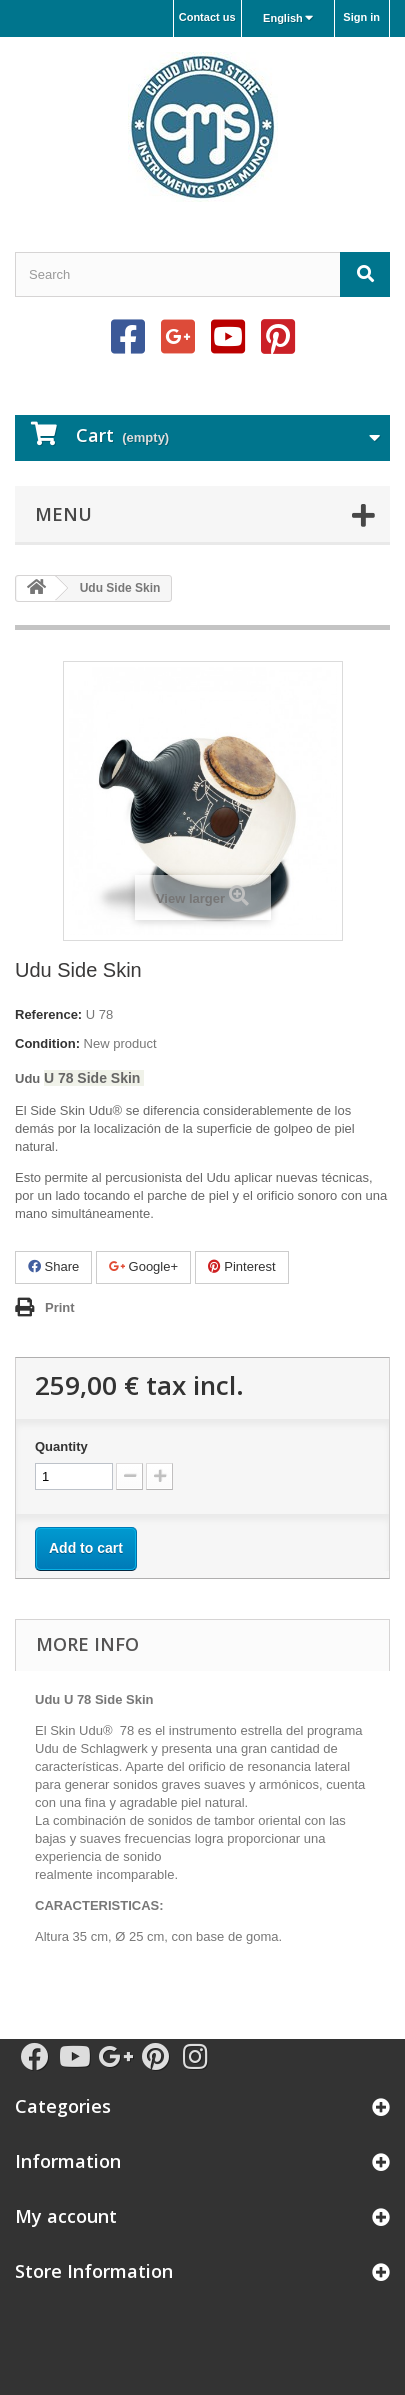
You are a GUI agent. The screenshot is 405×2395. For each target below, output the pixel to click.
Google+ (143, 1266)
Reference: (48, 1014)
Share (53, 1266)
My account (66, 2216)
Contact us (207, 17)
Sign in (361, 17)
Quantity (61, 1446)
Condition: (47, 1043)
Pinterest (242, 1266)
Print (60, 1307)
